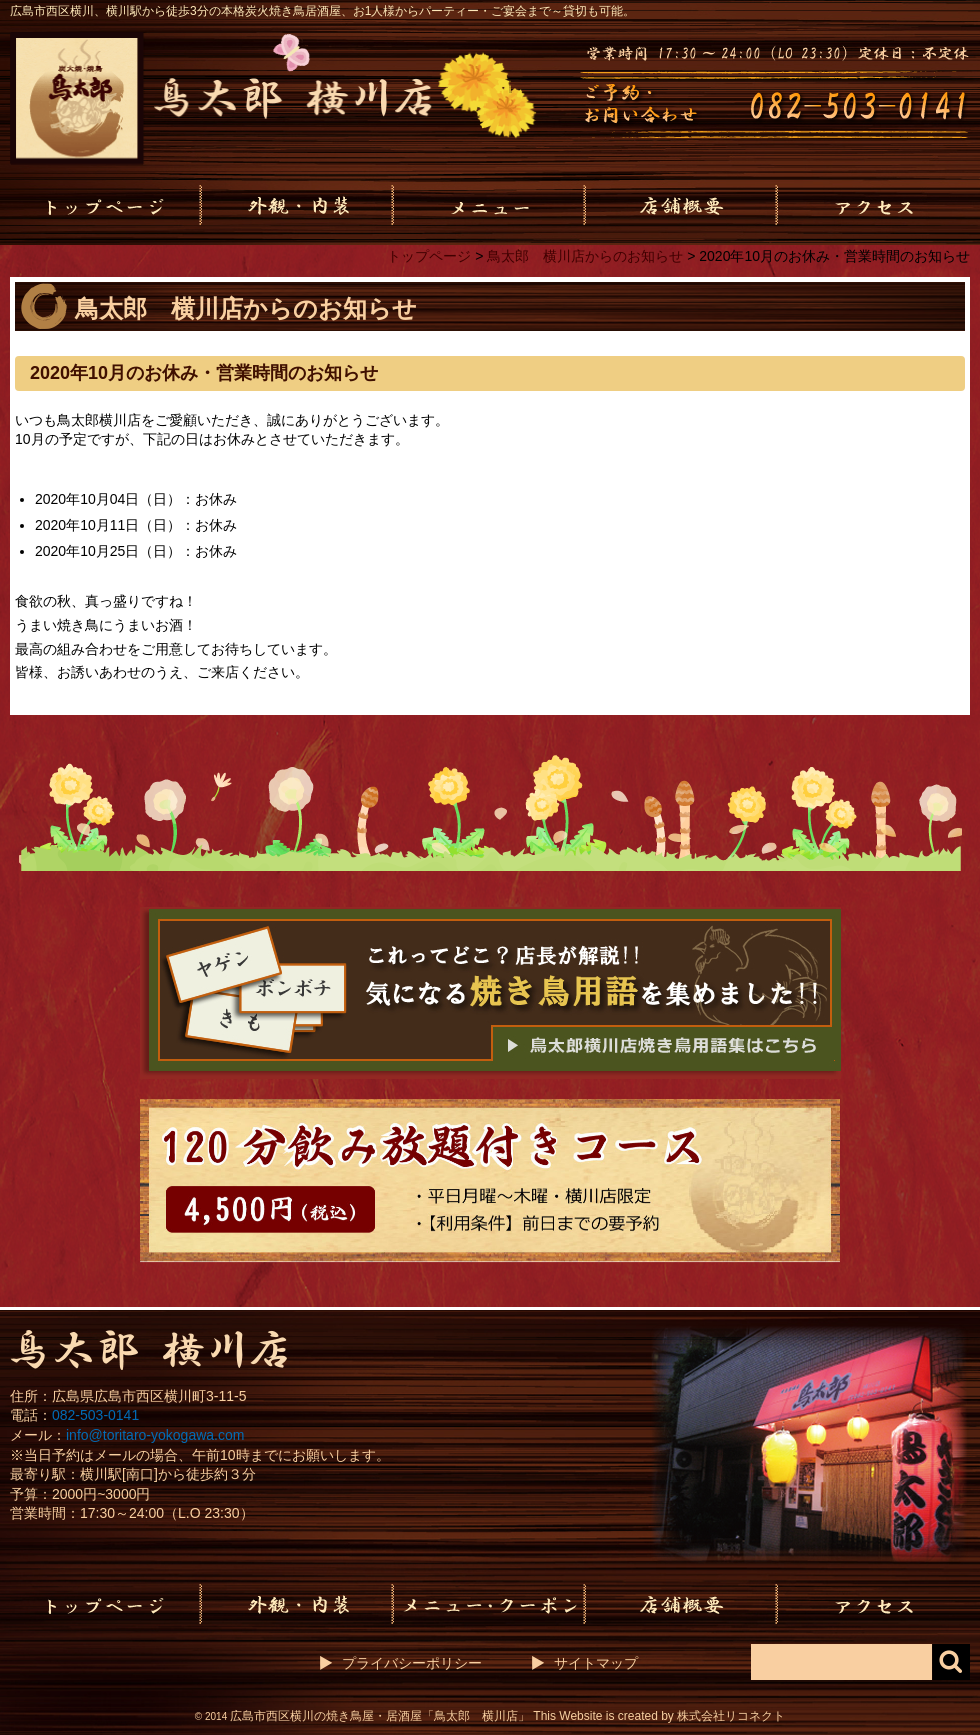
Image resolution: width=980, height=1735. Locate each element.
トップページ (429, 256)
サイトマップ (596, 1663)
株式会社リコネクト (731, 1716)
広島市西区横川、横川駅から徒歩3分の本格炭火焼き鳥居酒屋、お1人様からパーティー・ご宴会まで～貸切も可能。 (322, 11)
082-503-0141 (95, 1415)
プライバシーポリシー (412, 1663)
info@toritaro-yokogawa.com (155, 1435)
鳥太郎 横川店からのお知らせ (585, 256)
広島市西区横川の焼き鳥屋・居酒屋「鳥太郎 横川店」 (380, 1716)
